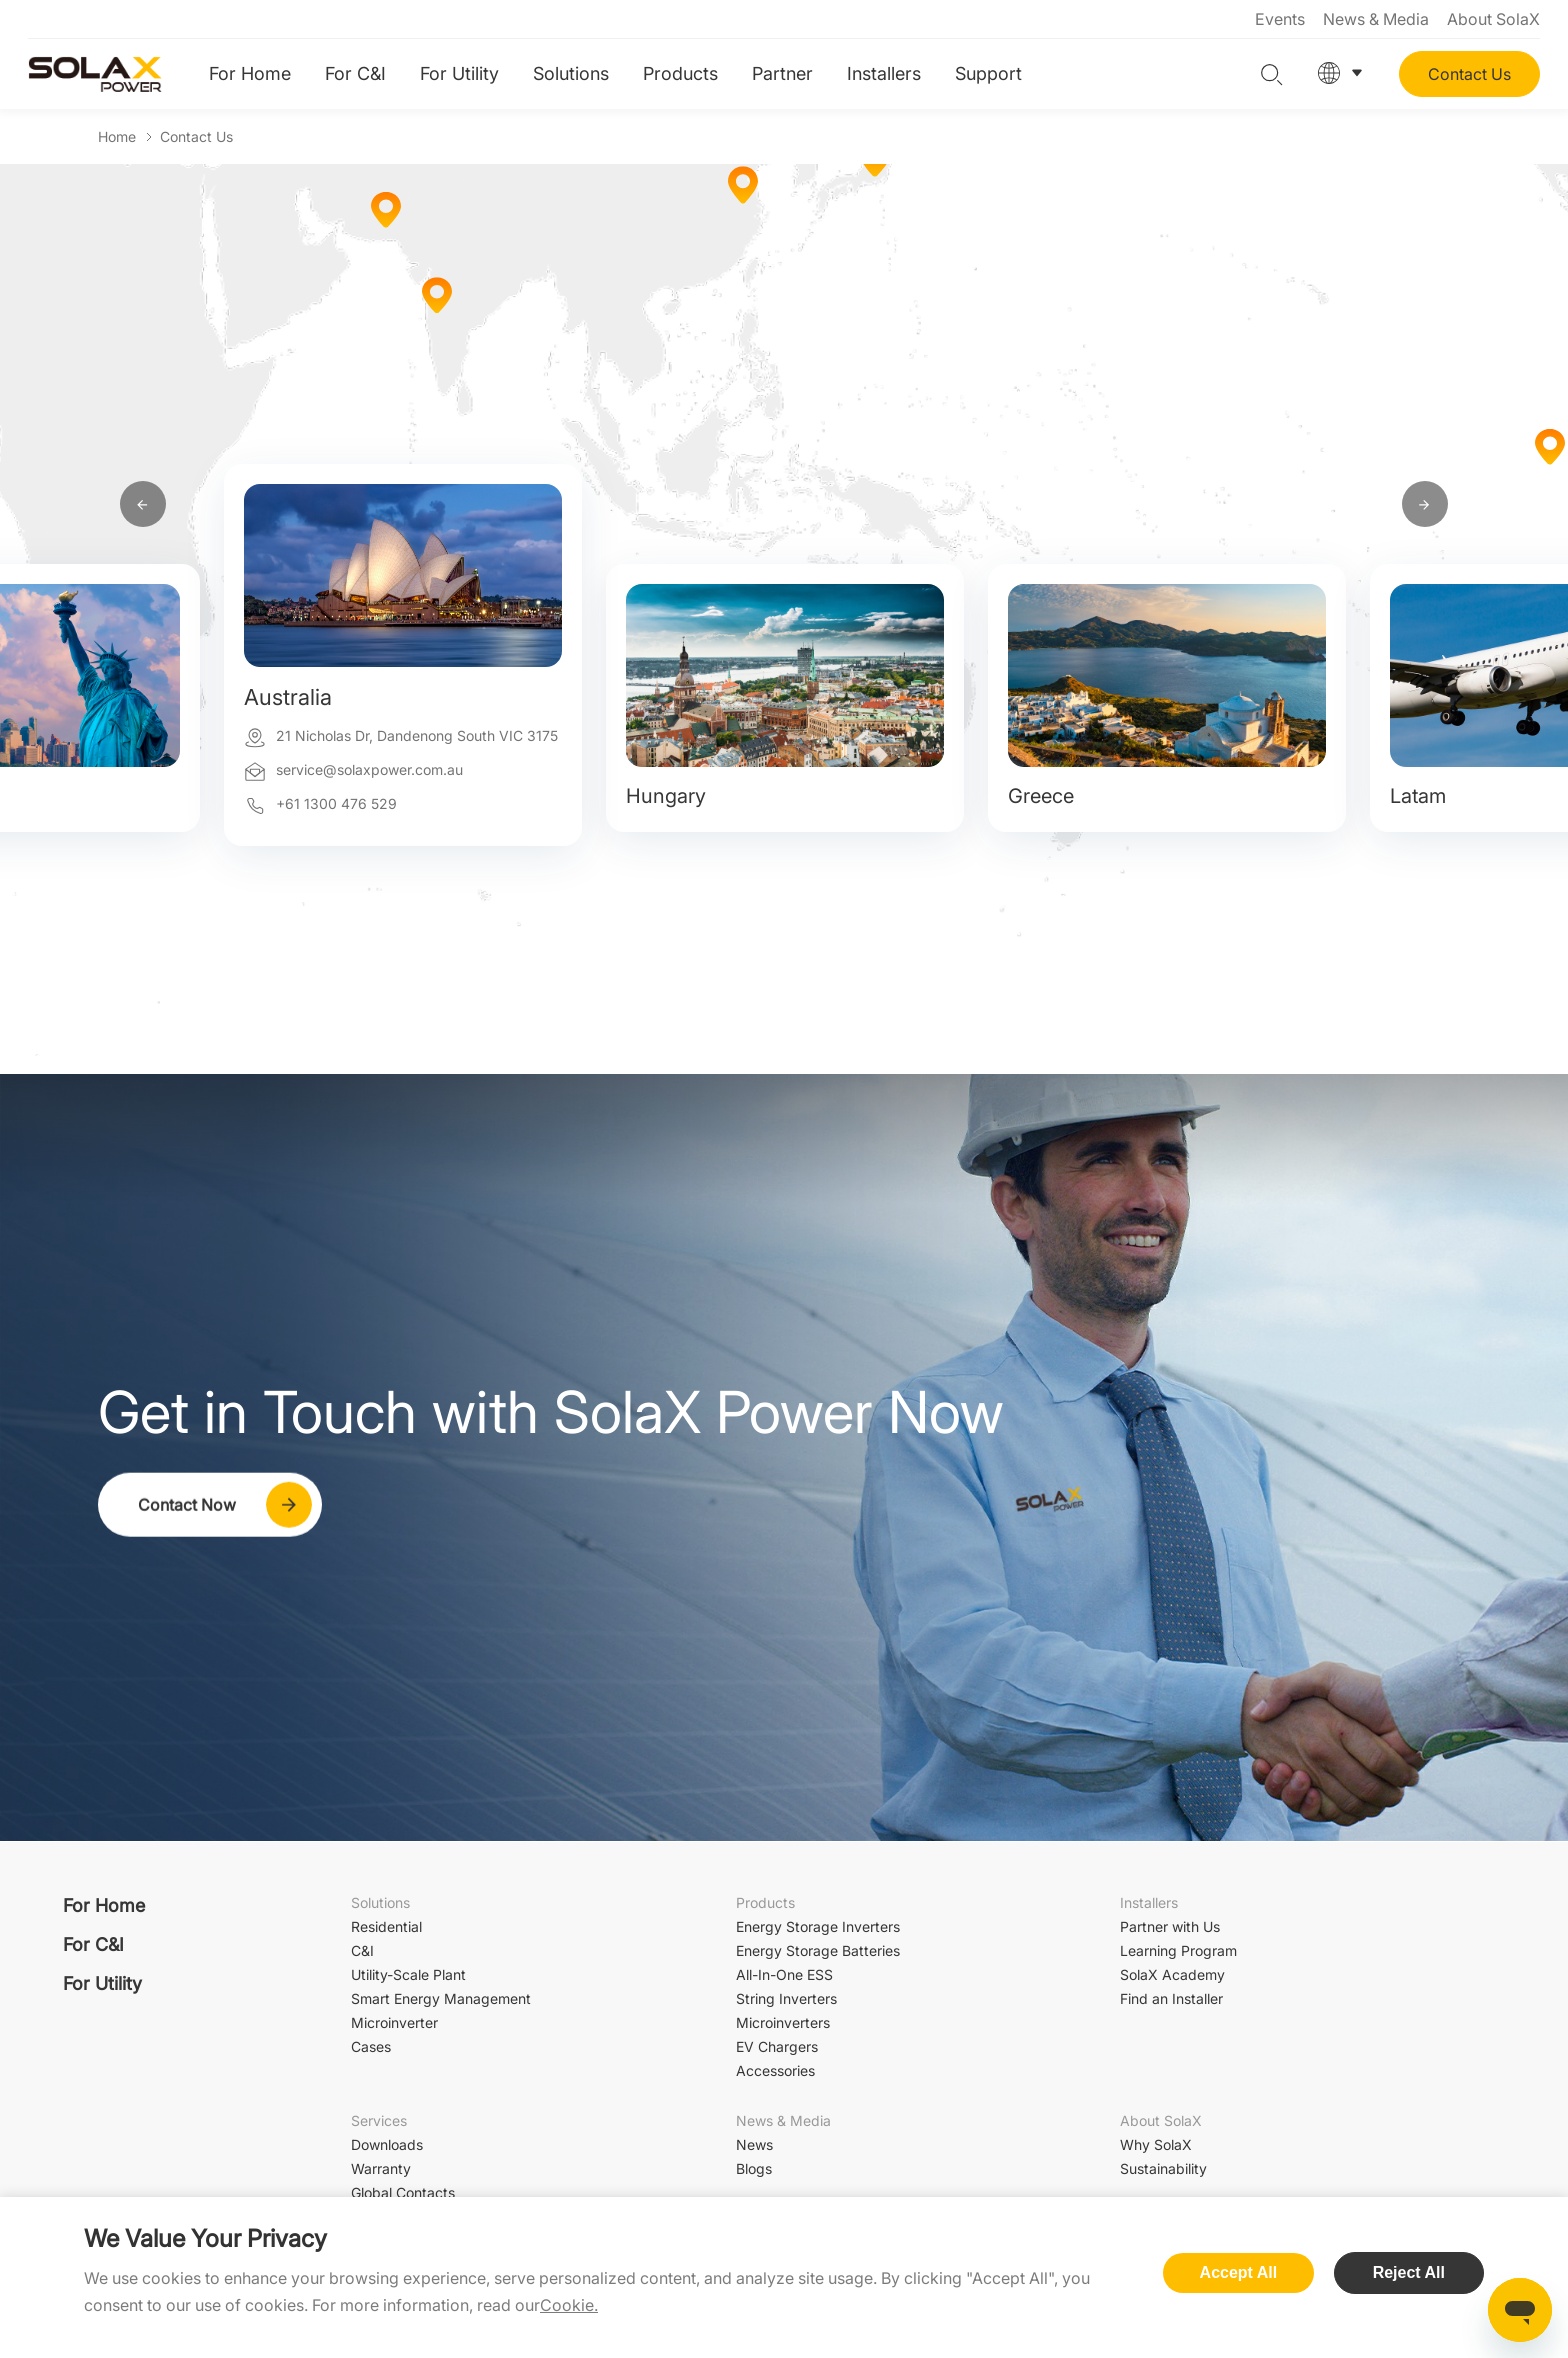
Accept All (1239, 2272)
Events (1280, 19)
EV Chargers (777, 2046)
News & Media (1376, 19)
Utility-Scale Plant (408, 1974)
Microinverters (783, 2022)
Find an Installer (1171, 1998)
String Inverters (786, 1998)
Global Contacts (403, 2192)
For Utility (459, 73)
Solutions (571, 73)
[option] (403, 755)
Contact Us (1469, 74)
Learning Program (1178, 1950)
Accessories (775, 2070)
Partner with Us (1170, 1926)
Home (117, 136)
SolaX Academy (1172, 1974)
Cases (371, 2046)
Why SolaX (1156, 2144)
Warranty (381, 2168)
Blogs (754, 2168)
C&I (362, 1950)
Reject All (1409, 2272)
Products (680, 73)
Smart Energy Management (441, 1998)
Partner (782, 73)
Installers (884, 73)
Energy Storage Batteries (818, 1950)
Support (988, 73)
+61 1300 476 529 (336, 803)
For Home (250, 73)
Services (379, 2120)
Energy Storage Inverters (818, 1926)
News (754, 2144)
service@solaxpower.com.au (369, 769)
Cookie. (569, 2305)
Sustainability (1163, 2168)
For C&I (355, 73)
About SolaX (1493, 19)
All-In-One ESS (784, 1974)
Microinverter (394, 2022)
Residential (386, 1926)
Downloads (387, 2144)
